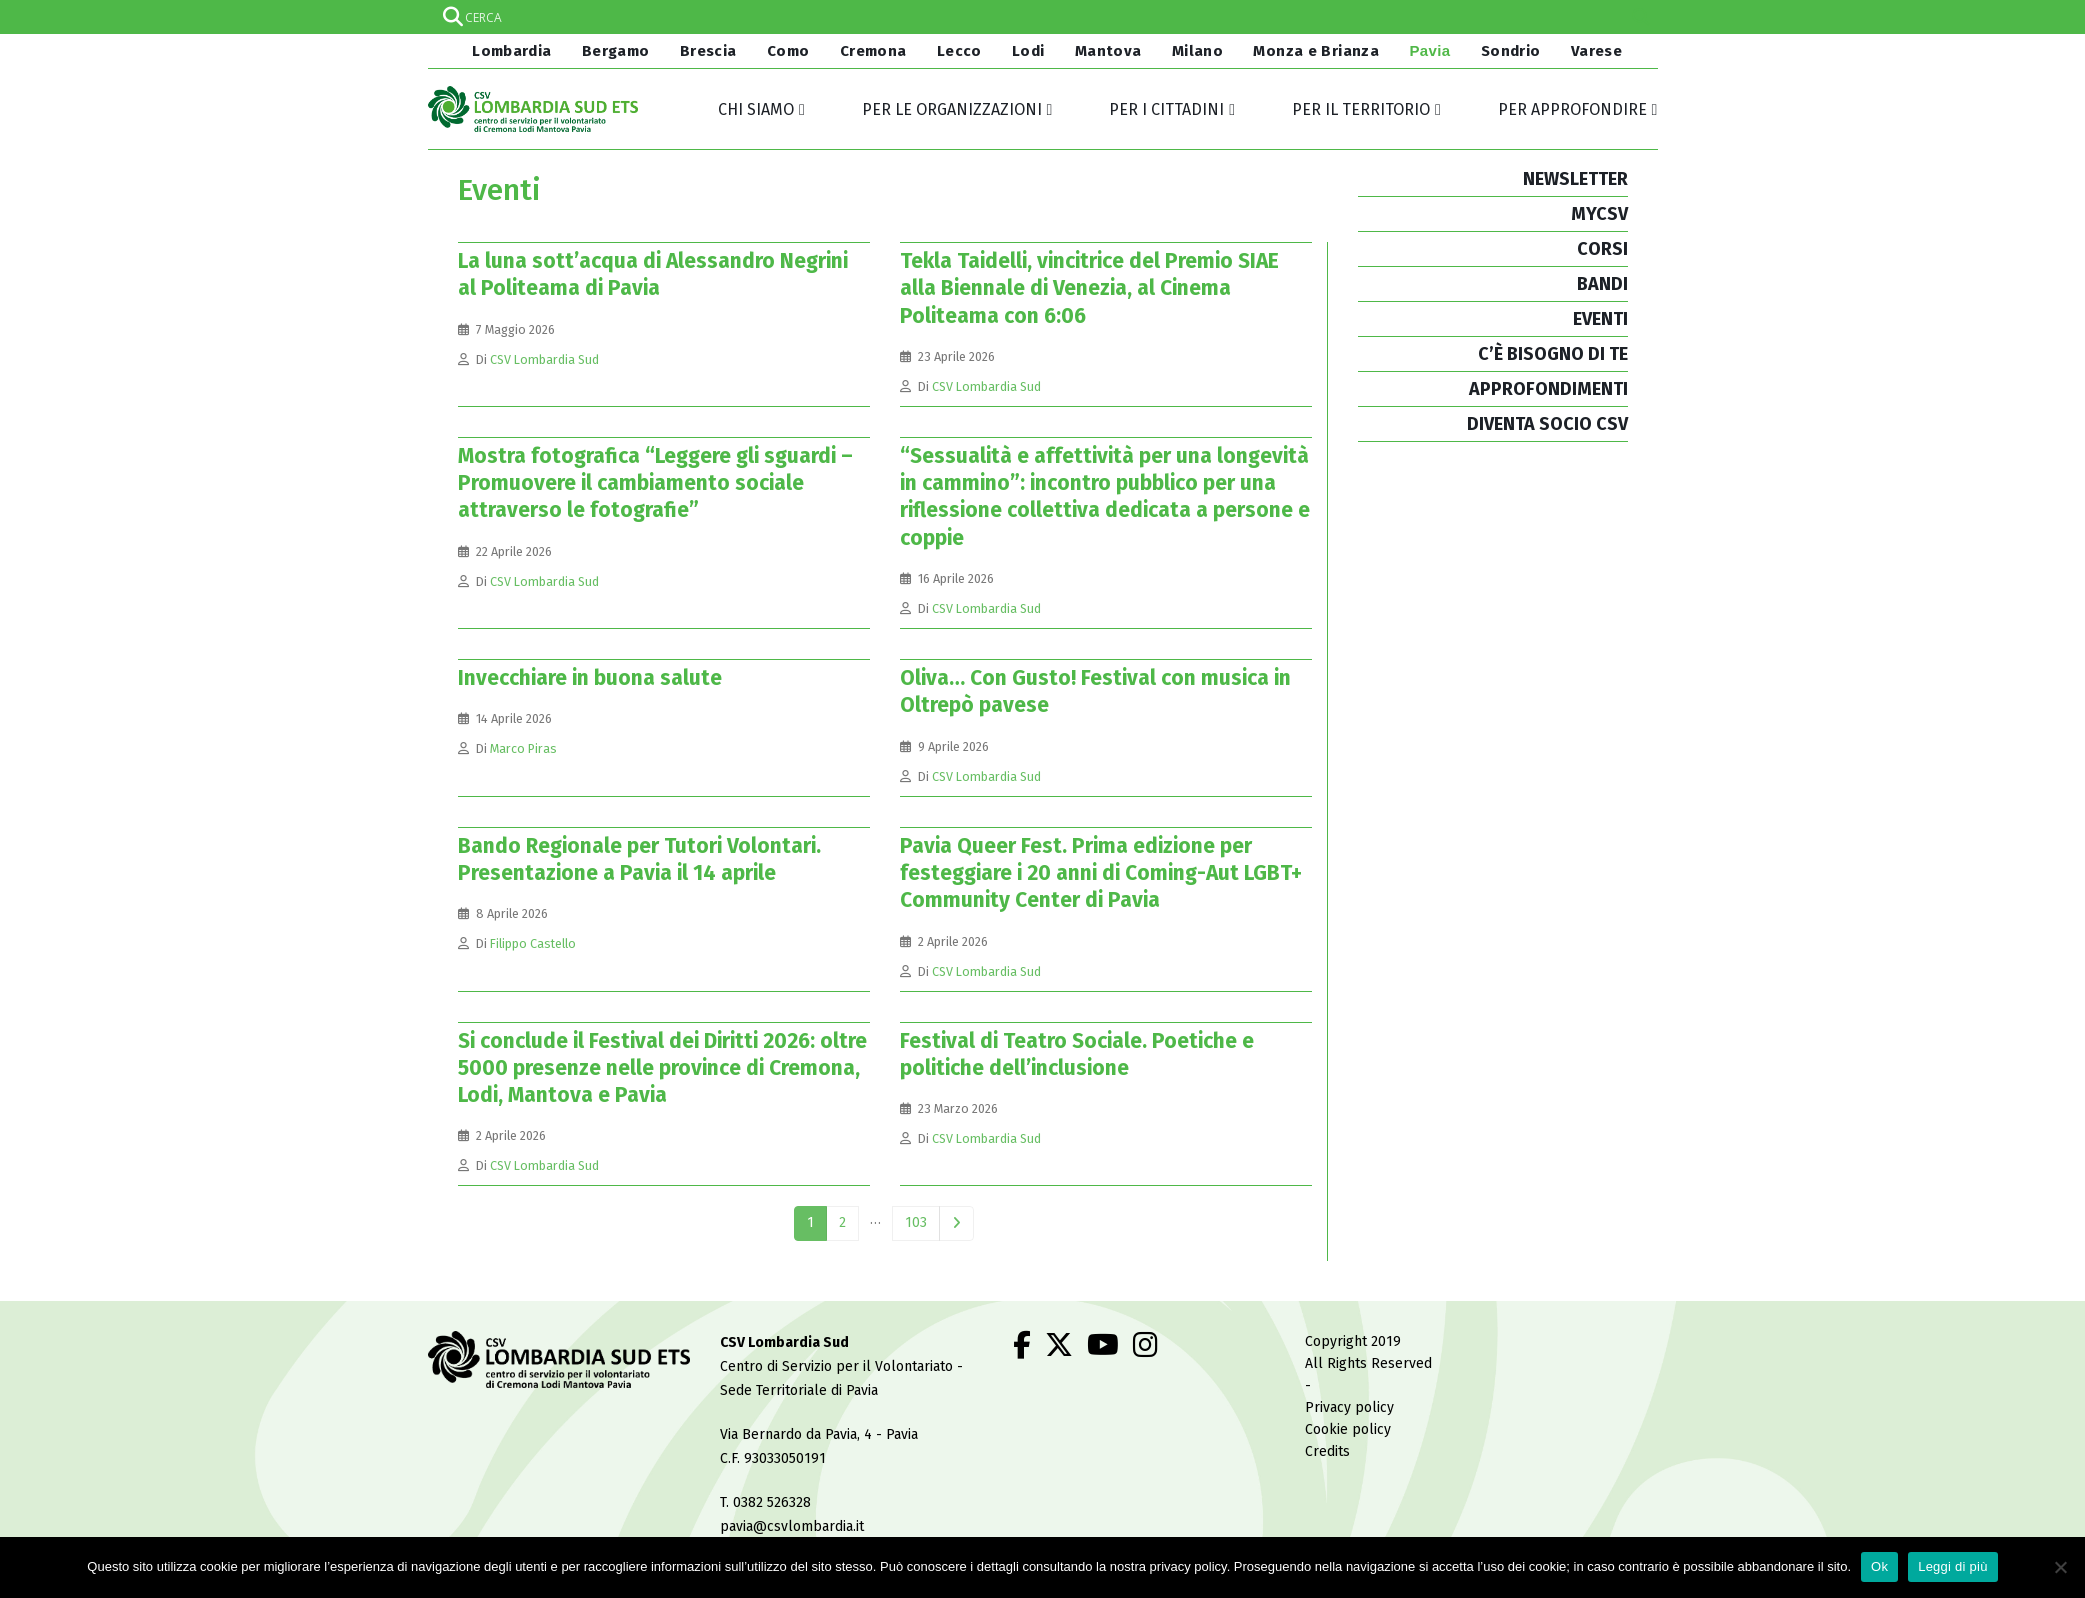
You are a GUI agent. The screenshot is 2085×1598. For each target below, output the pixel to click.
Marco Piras (523, 748)
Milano (1197, 51)
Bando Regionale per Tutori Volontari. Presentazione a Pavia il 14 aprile (639, 859)
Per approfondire (1572, 109)
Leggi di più (1953, 1566)
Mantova (1108, 51)
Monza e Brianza (1316, 51)
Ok (1879, 1566)
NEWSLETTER (1575, 179)
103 (916, 1222)
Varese (1596, 51)
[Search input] (1042, 17)
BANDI (1602, 284)
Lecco (959, 51)
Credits (1327, 1451)
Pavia (1429, 50)
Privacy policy (1349, 1407)
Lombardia (510, 51)
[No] (2060, 1567)
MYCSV (1599, 214)
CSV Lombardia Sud (544, 359)
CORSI (1602, 249)
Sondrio (1511, 51)
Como (788, 51)
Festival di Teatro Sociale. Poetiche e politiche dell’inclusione (1077, 1054)
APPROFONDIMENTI (1548, 389)
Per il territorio (1361, 109)
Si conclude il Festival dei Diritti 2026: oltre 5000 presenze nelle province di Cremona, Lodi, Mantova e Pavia (662, 1068)
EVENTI (1600, 319)
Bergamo (616, 51)
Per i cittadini (1166, 109)
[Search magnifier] (1641, 17)
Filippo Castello (533, 943)
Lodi (1028, 51)
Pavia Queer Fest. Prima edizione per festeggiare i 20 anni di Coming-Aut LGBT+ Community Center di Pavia (1101, 873)
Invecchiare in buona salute (590, 678)
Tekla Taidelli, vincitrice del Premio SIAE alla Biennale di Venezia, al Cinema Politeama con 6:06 (1089, 288)
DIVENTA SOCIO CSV (1547, 424)
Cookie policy (1348, 1429)
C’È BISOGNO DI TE (1553, 354)
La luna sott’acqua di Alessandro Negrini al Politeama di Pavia (653, 274)
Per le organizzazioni (952, 109)
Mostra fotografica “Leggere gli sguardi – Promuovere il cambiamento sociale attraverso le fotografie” (655, 483)
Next (956, 1223)
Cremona (873, 51)
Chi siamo (756, 109)
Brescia (708, 51)
